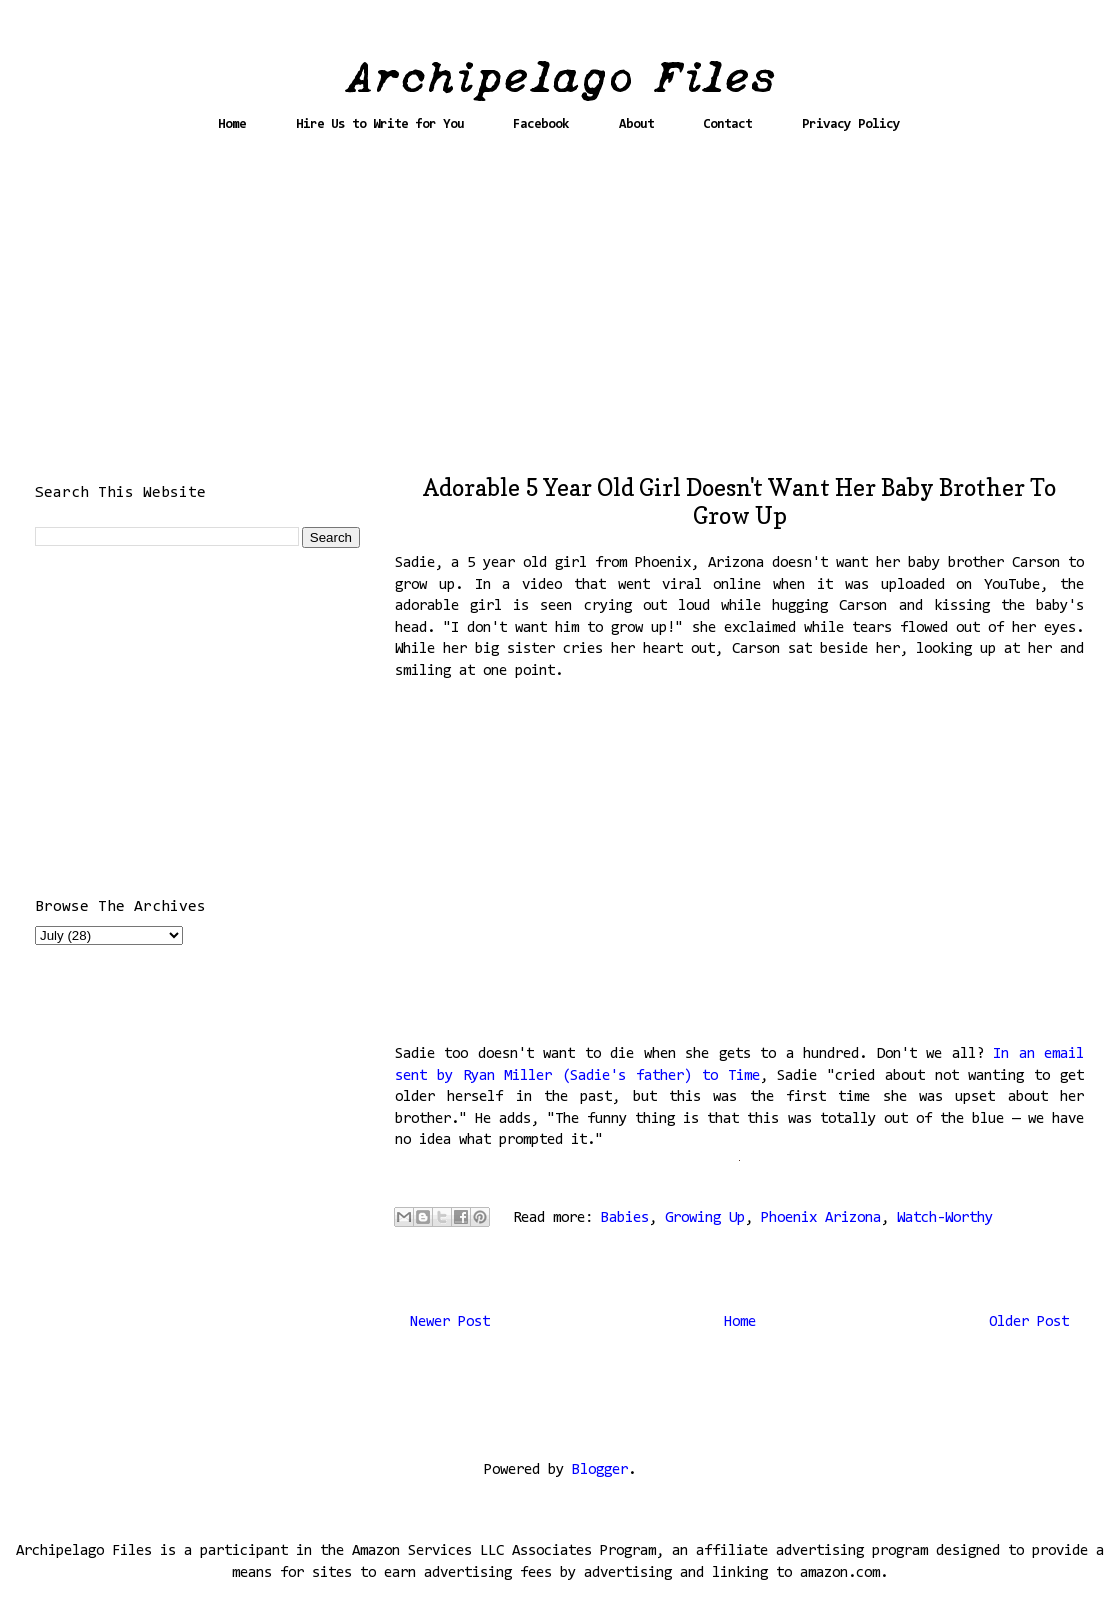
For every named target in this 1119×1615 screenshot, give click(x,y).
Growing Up (705, 1218)
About (636, 124)
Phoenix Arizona (821, 1218)
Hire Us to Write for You (380, 124)
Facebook (541, 124)
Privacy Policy (851, 124)
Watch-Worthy (945, 1218)
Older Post (1029, 1322)
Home (232, 124)
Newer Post (450, 1322)
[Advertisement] (560, 312)
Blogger (600, 1470)
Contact (727, 124)
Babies (625, 1218)
